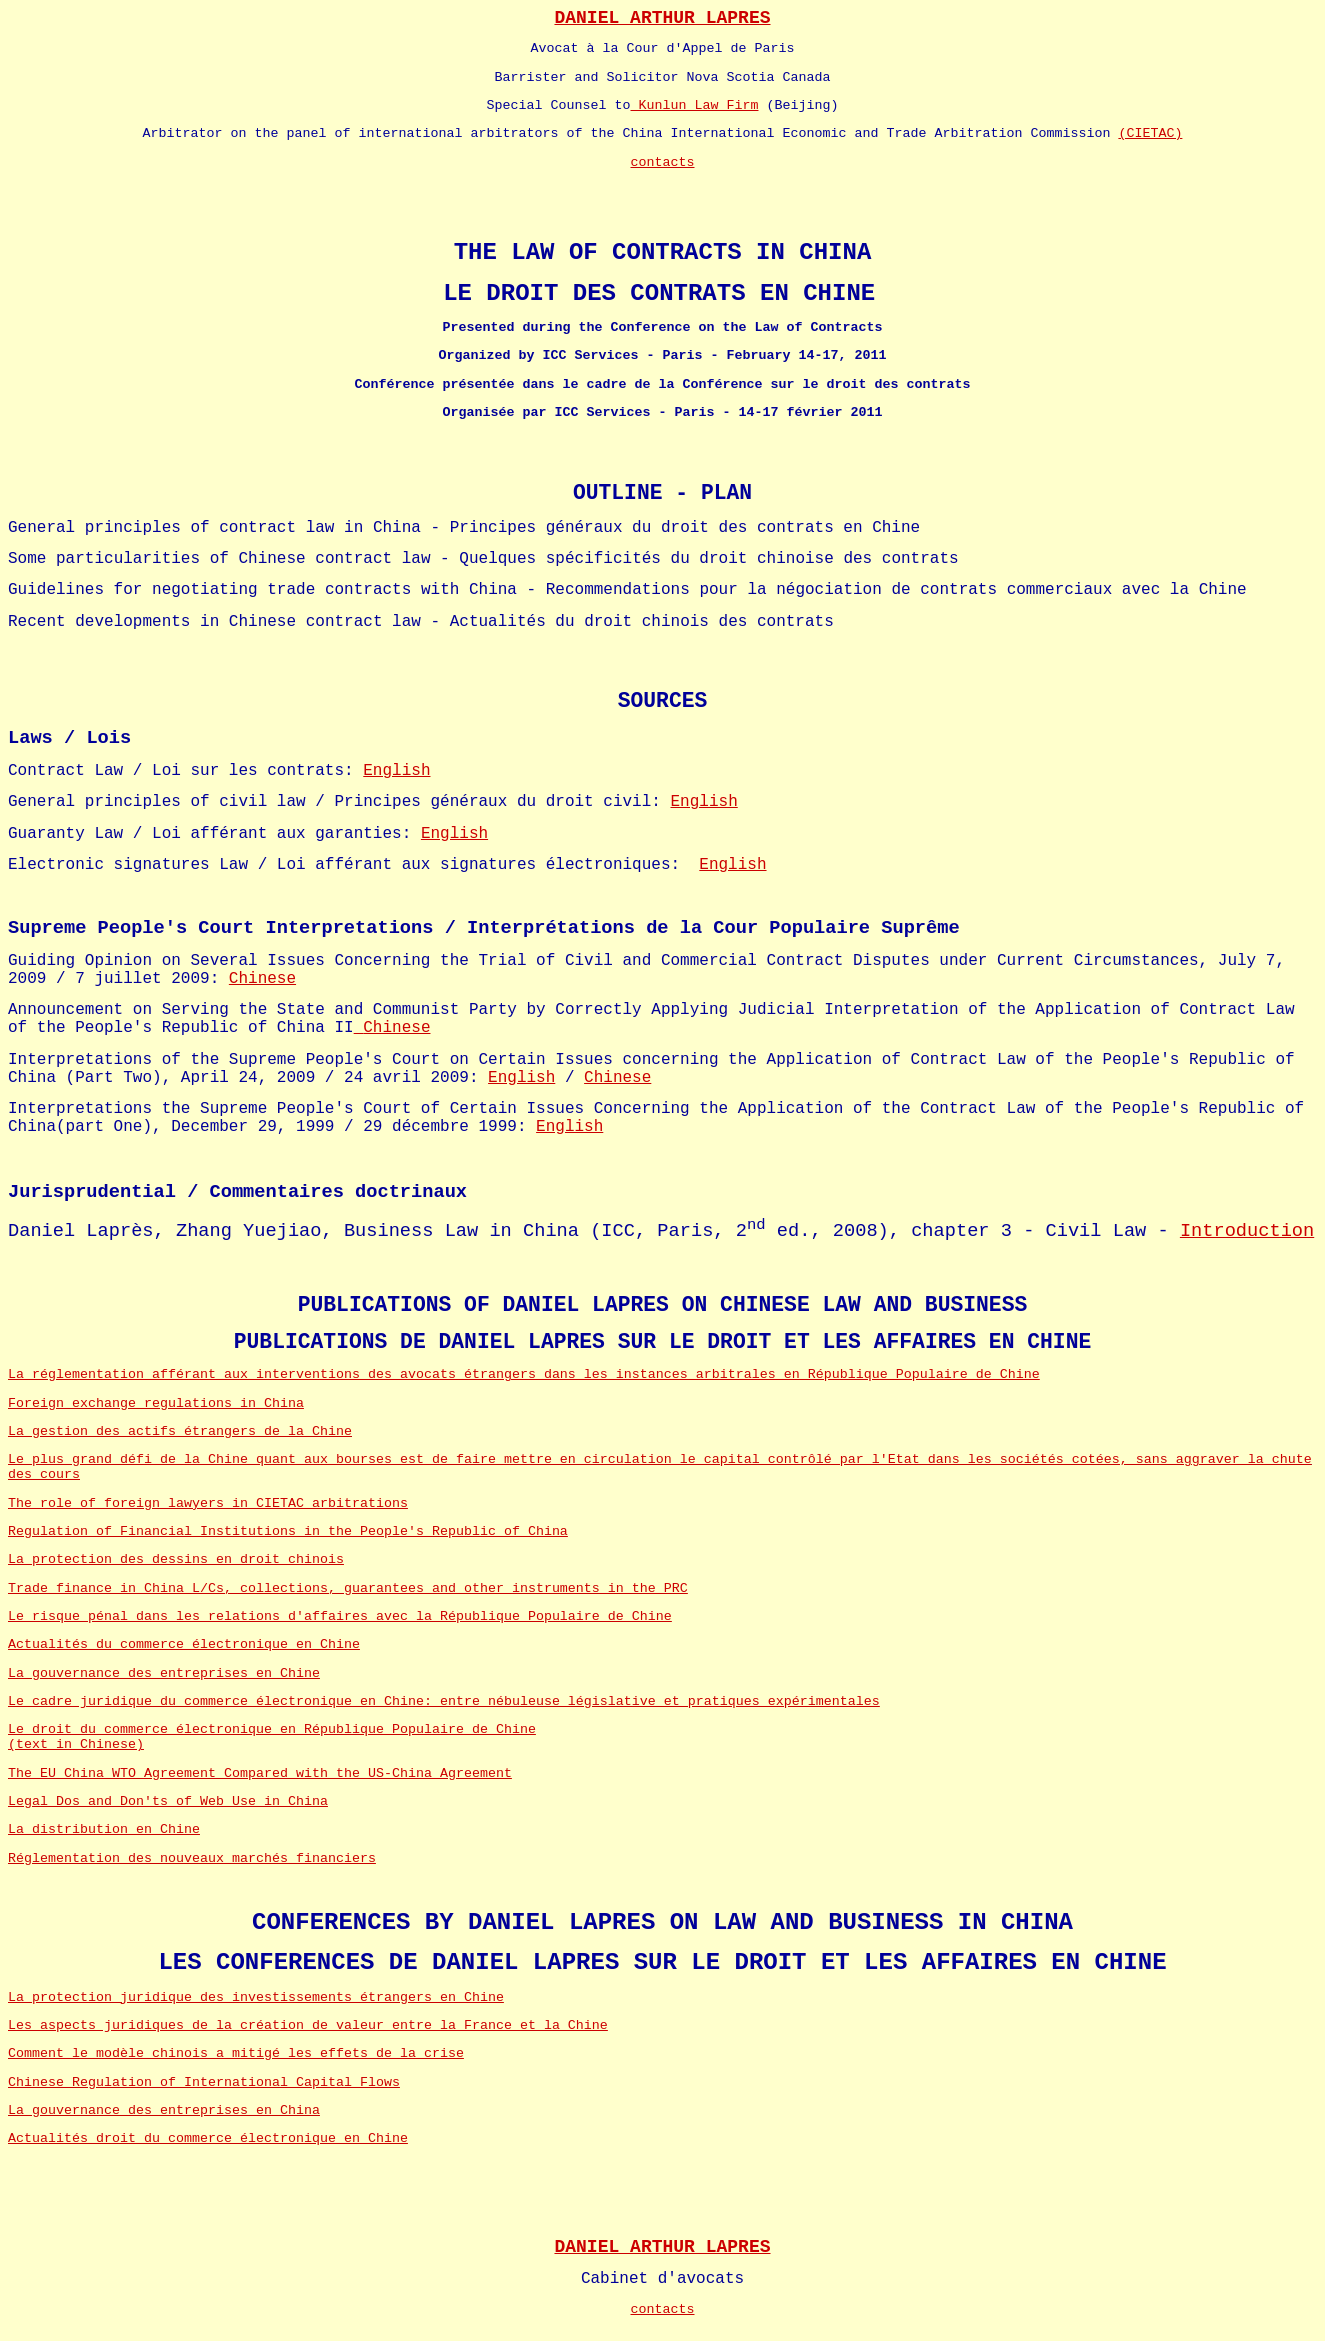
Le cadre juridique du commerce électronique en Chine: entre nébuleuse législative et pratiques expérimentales (444, 1701)
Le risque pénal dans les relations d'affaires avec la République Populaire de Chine (340, 1616)
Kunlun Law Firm (695, 105)
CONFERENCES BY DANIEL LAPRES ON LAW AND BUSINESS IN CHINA (662, 1922)
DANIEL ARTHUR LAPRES (662, 18)
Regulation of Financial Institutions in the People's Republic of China (288, 1531)
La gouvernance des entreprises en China (164, 2110)
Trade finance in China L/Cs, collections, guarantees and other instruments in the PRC (348, 1588)
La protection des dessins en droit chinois (176, 1559)
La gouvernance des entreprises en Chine (164, 1673)
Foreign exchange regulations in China (156, 1403)
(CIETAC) (1150, 133)
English (396, 771)
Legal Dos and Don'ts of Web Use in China (168, 1801)
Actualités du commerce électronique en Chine (184, 1644)
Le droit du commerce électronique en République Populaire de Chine (272, 1729)
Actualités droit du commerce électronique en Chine (208, 2138)
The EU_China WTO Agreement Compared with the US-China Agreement (260, 1773)
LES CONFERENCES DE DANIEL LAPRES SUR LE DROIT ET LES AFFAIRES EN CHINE (662, 1962)
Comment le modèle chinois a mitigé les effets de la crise (236, 2053)
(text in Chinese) (76, 1744)
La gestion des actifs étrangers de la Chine (180, 1431)
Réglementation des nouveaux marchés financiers (192, 1858)
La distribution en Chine (104, 1829)
